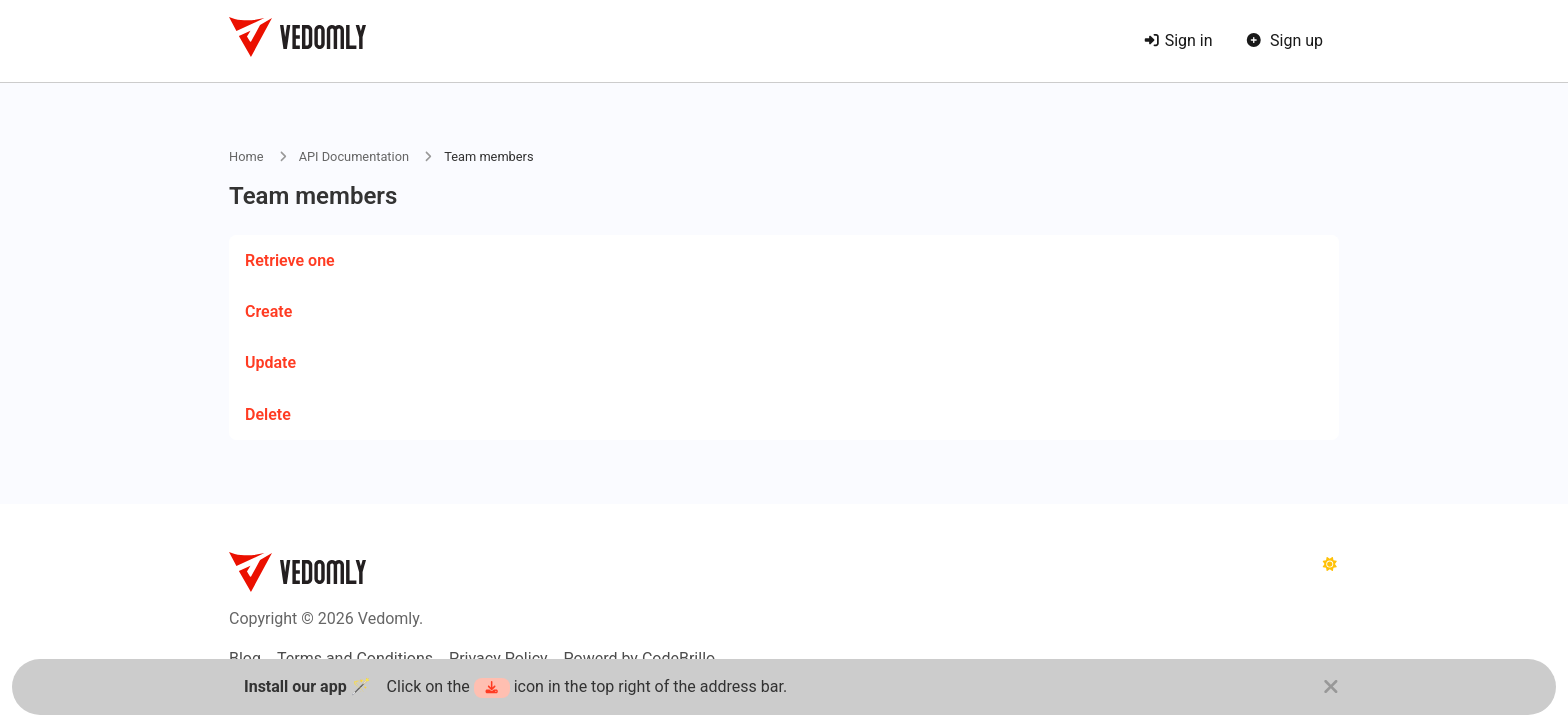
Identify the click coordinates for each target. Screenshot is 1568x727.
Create (268, 311)
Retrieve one (290, 260)
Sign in (1177, 40)
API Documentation (354, 156)
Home (246, 156)
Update (270, 362)
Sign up (1284, 40)
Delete (268, 414)
